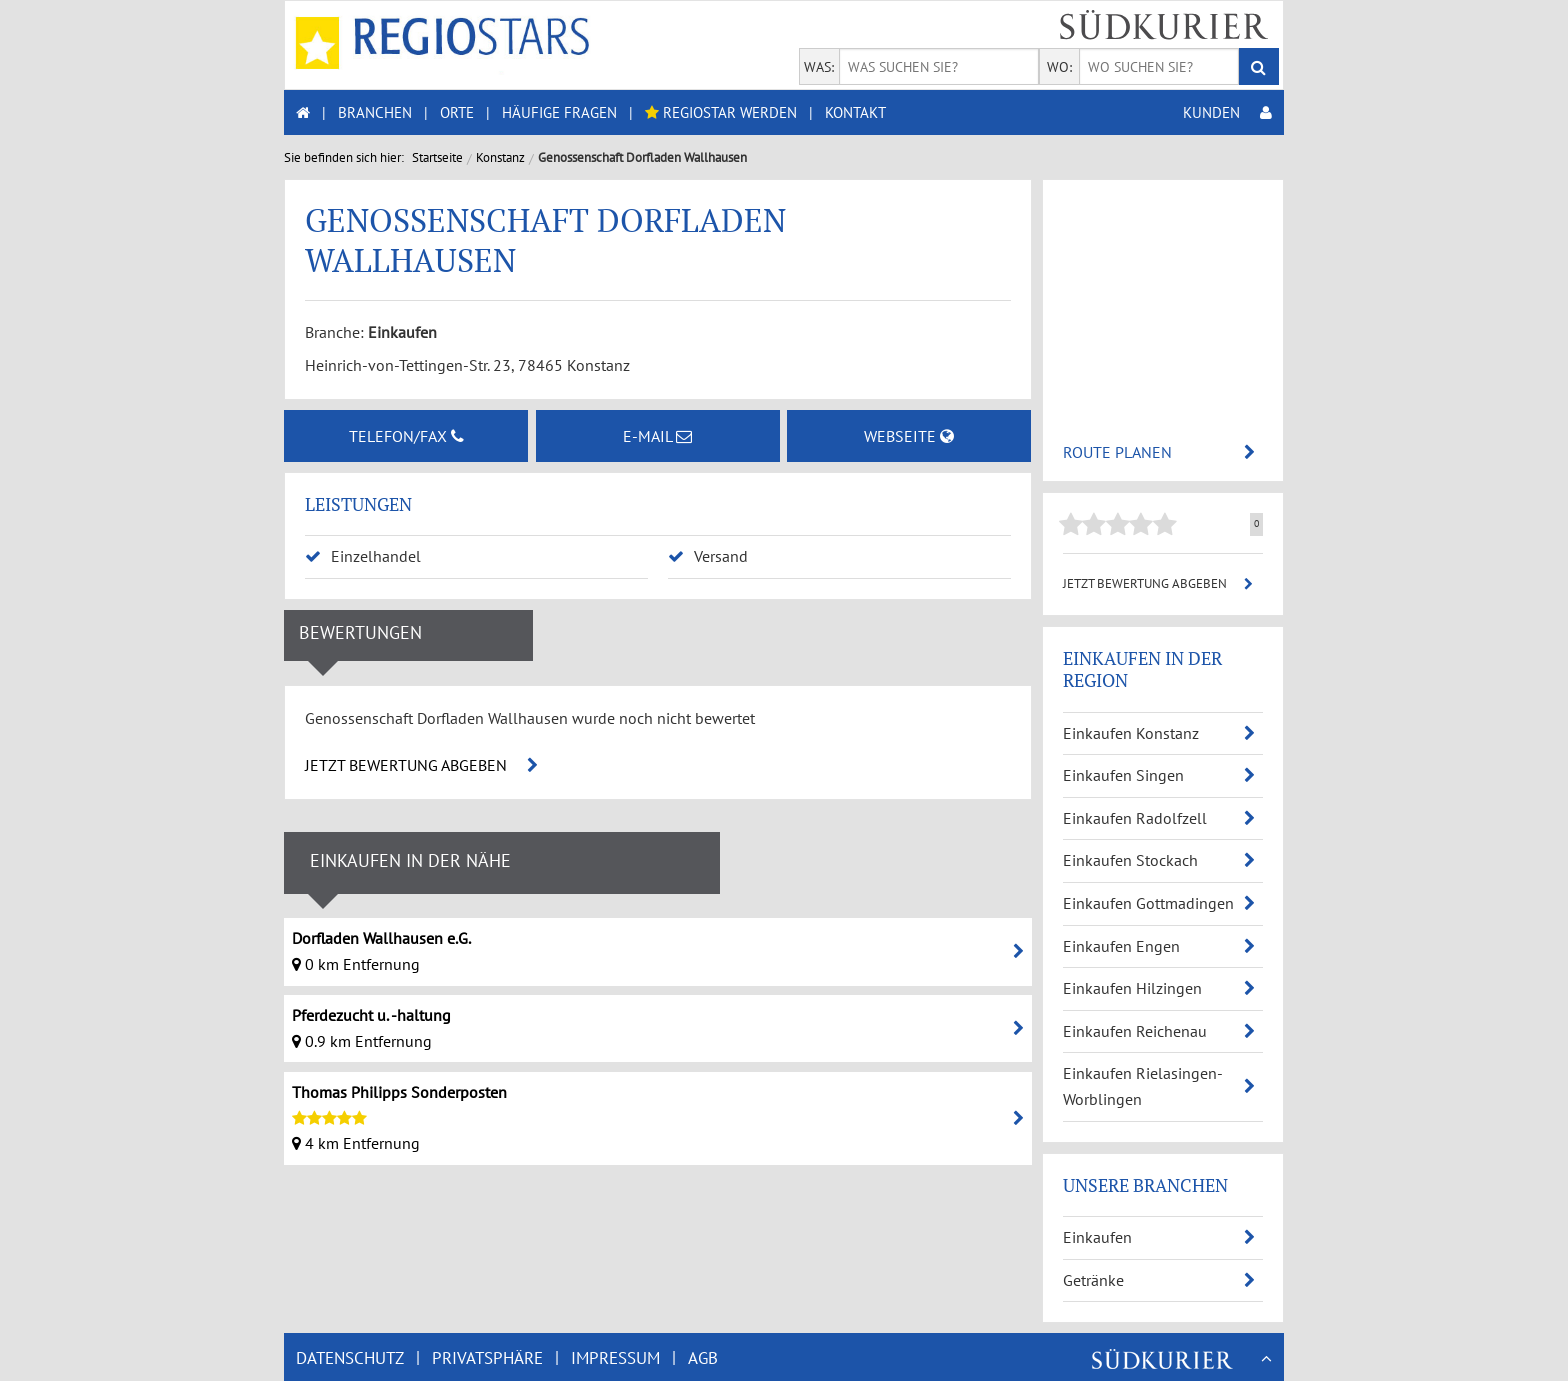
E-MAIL (657, 436)
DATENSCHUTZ (350, 1358)
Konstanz (500, 157)
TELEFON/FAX (406, 436)
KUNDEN (1227, 112)
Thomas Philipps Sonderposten (399, 1092)
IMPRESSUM (615, 1358)
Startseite (437, 157)
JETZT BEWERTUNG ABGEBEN (421, 765)
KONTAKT (855, 112)
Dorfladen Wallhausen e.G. (381, 938)
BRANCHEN (375, 112)
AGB (703, 1358)
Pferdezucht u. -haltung (371, 1015)
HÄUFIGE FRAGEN (559, 112)
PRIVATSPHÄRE (487, 1358)
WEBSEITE (909, 436)
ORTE (457, 112)
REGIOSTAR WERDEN (721, 112)
